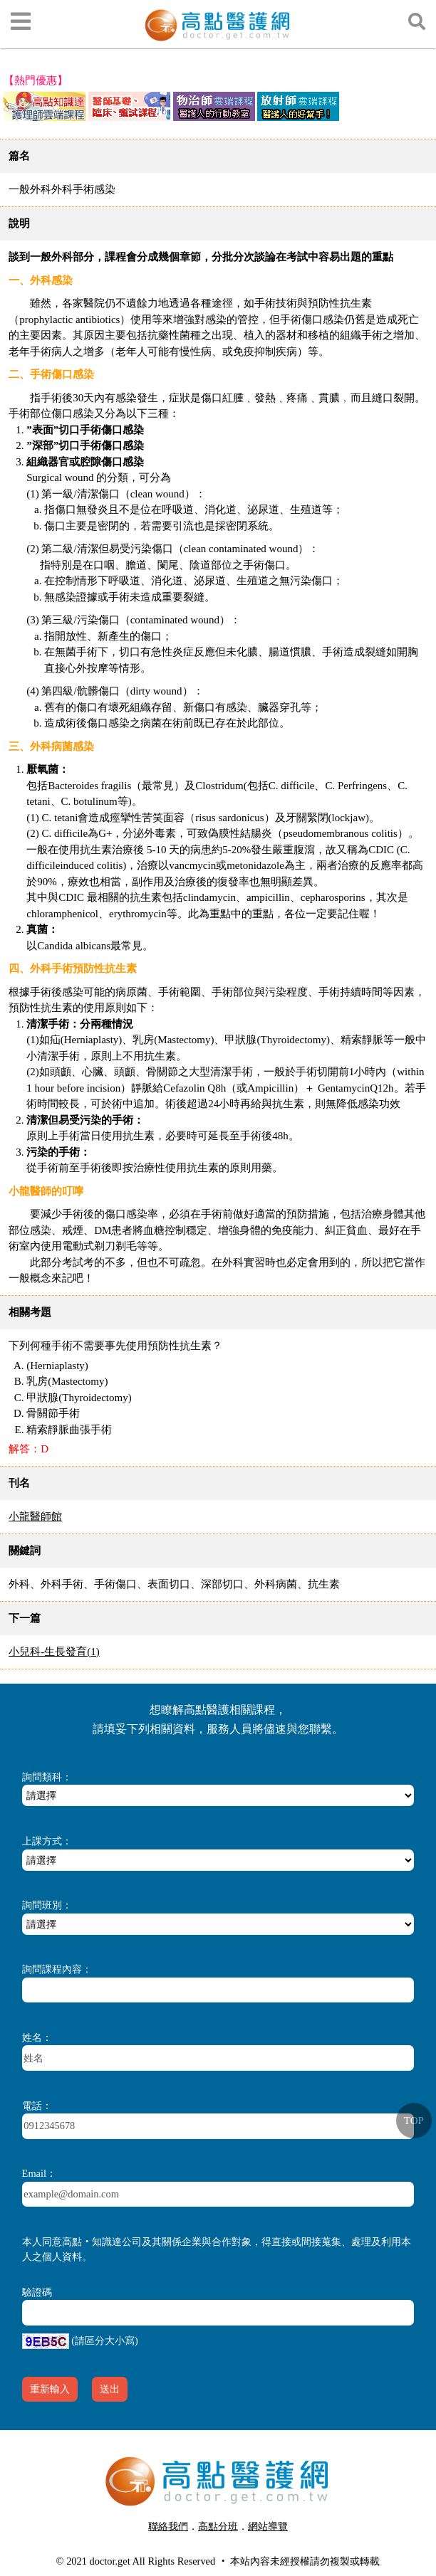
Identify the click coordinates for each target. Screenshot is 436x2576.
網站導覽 (268, 2526)
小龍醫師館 (35, 1516)
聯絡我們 (168, 2526)
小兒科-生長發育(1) (54, 1651)
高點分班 (218, 2526)
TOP (414, 2120)
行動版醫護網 (223, 2544)
